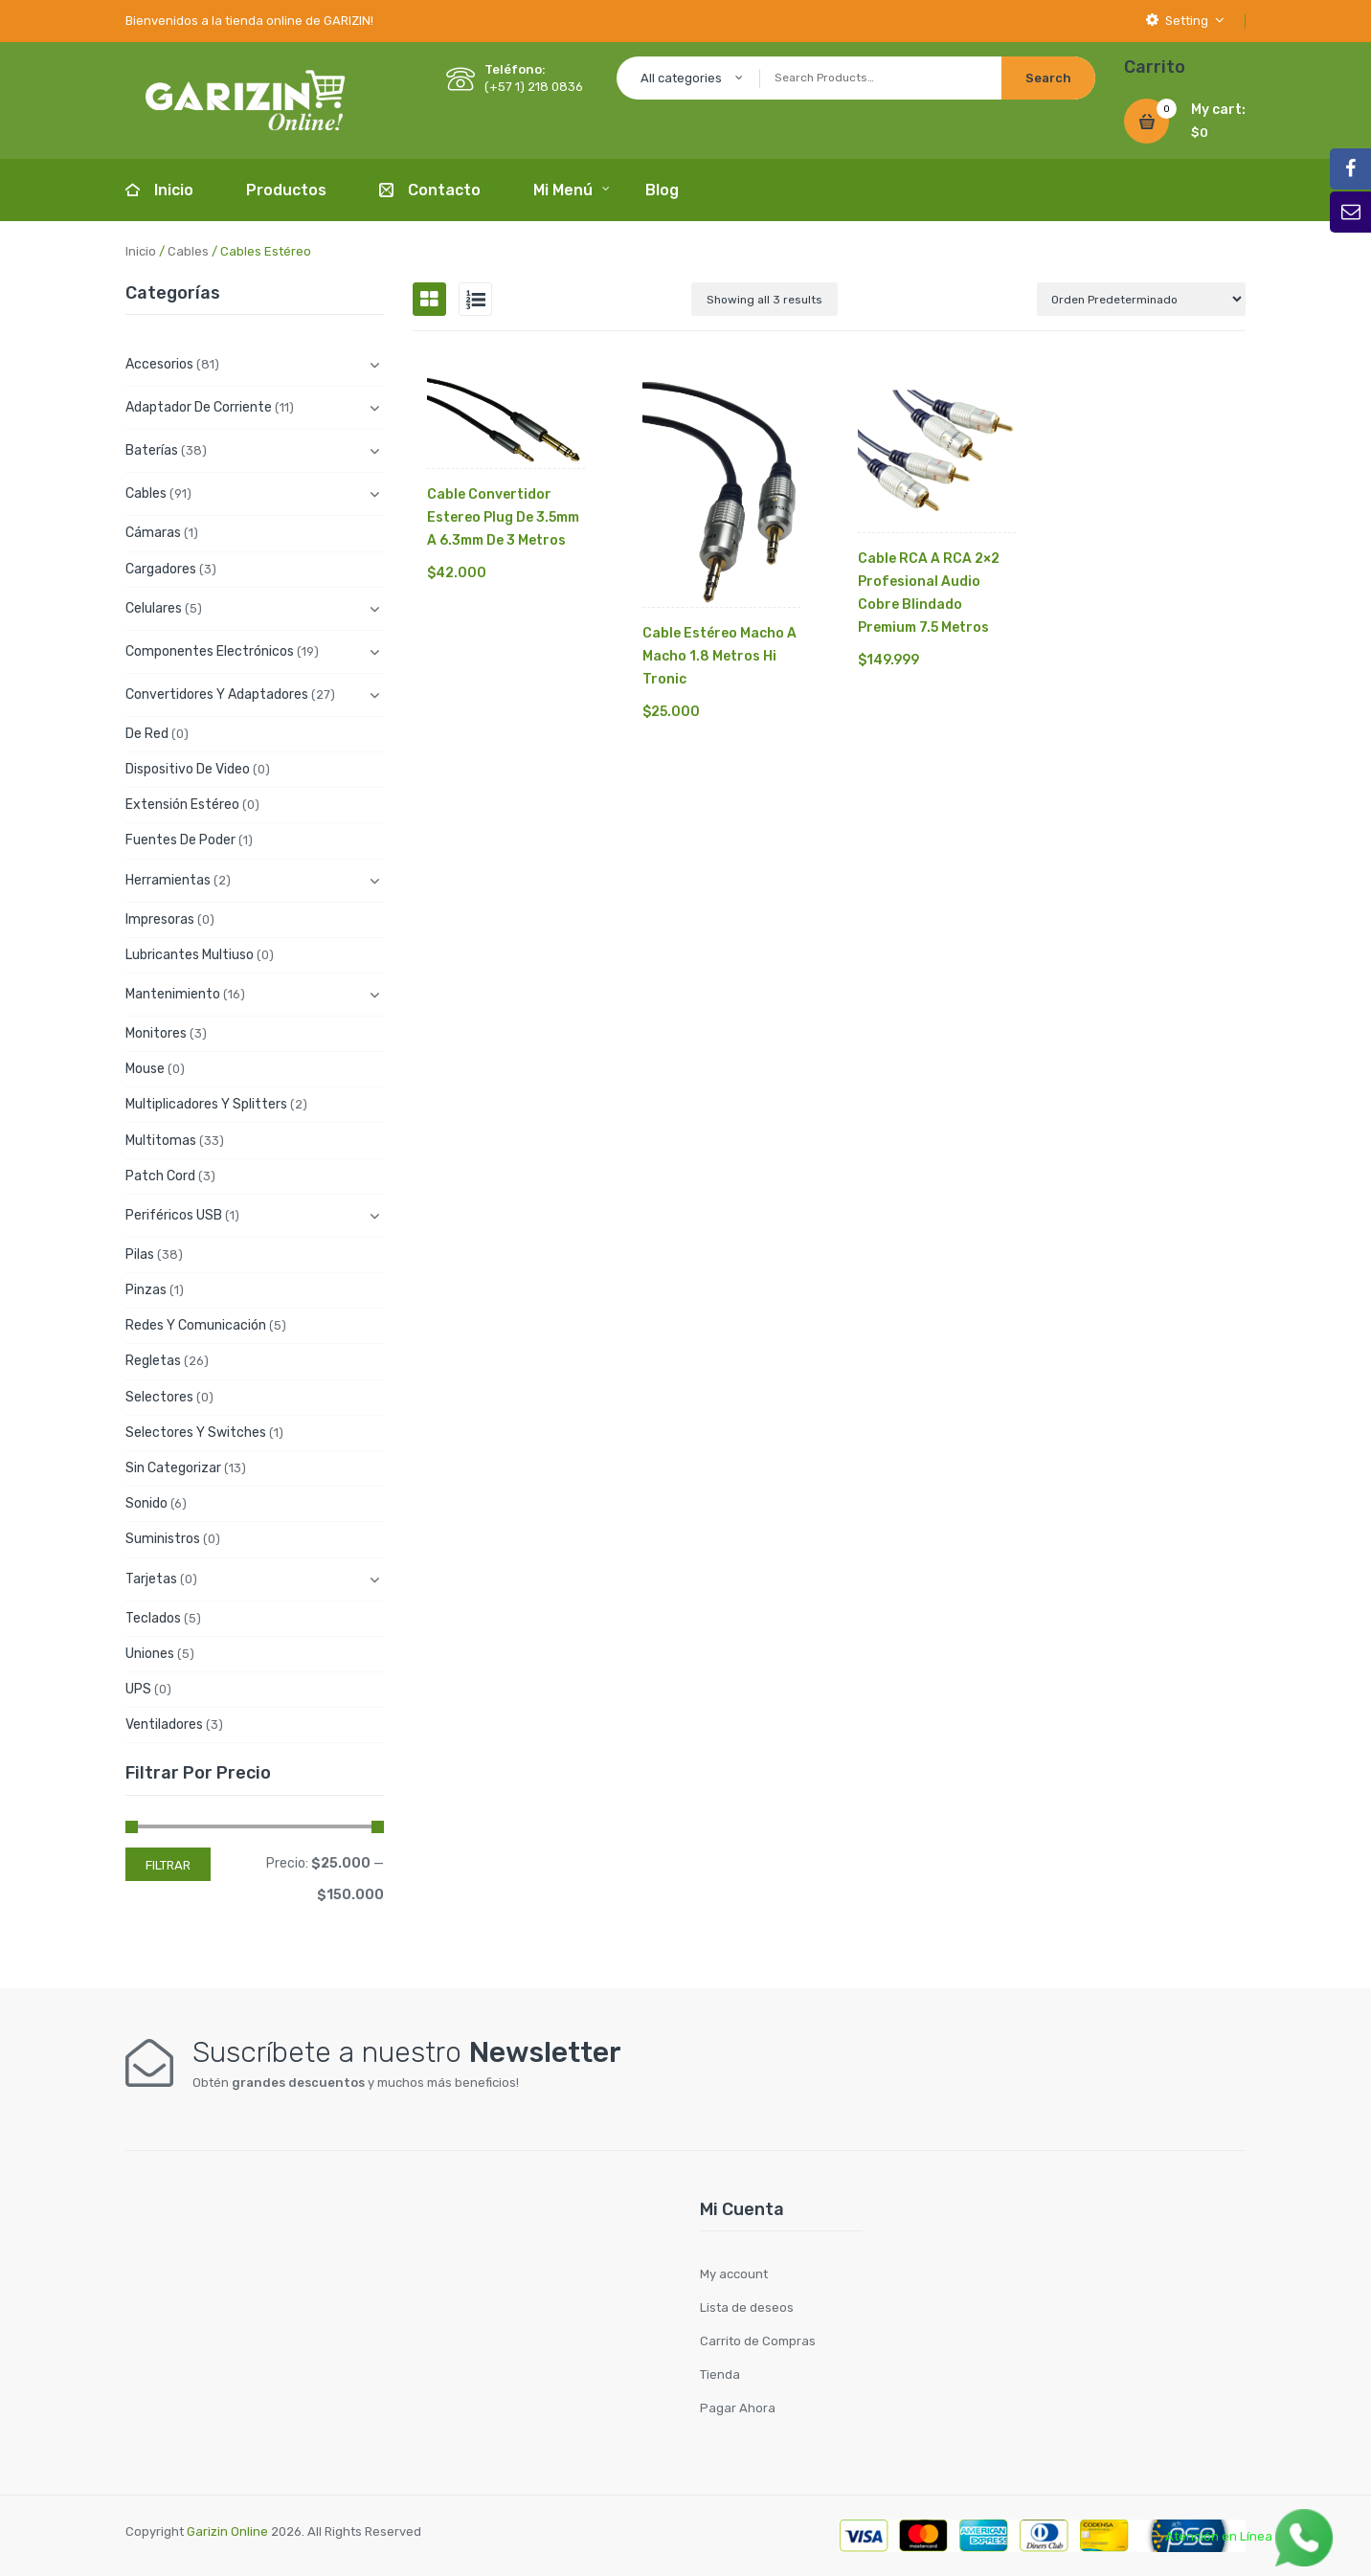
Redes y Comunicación (195, 1325)
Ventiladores (164, 1724)
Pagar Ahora (737, 2408)
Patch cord (160, 1176)
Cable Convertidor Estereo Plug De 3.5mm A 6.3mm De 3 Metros (503, 517)
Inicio (140, 251)
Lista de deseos (747, 2307)
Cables (188, 251)
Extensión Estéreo (182, 804)
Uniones (149, 1654)
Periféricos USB (173, 1215)
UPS (138, 1689)
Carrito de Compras (758, 2341)
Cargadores (160, 569)
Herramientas (168, 880)
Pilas (139, 1254)
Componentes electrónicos (209, 651)
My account (734, 2274)
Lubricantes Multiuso (189, 955)
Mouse (145, 1069)
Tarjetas (151, 1579)
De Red (147, 734)
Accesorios (159, 364)
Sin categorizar (173, 1468)
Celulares (153, 608)
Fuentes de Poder (180, 840)
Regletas (153, 1361)
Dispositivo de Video (187, 769)
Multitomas (160, 1140)
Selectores (159, 1397)
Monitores (156, 1033)
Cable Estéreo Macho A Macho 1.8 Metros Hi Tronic (719, 656)
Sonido (146, 1503)
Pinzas (146, 1290)
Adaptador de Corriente (198, 407)
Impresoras (159, 919)
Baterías (151, 450)
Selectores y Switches (195, 1432)
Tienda (720, 2374)
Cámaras (153, 533)
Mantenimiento (172, 994)
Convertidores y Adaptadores (216, 694)
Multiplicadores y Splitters (206, 1104)
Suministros (162, 1539)
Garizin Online (227, 2531)
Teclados (153, 1618)
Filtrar (168, 1865)
